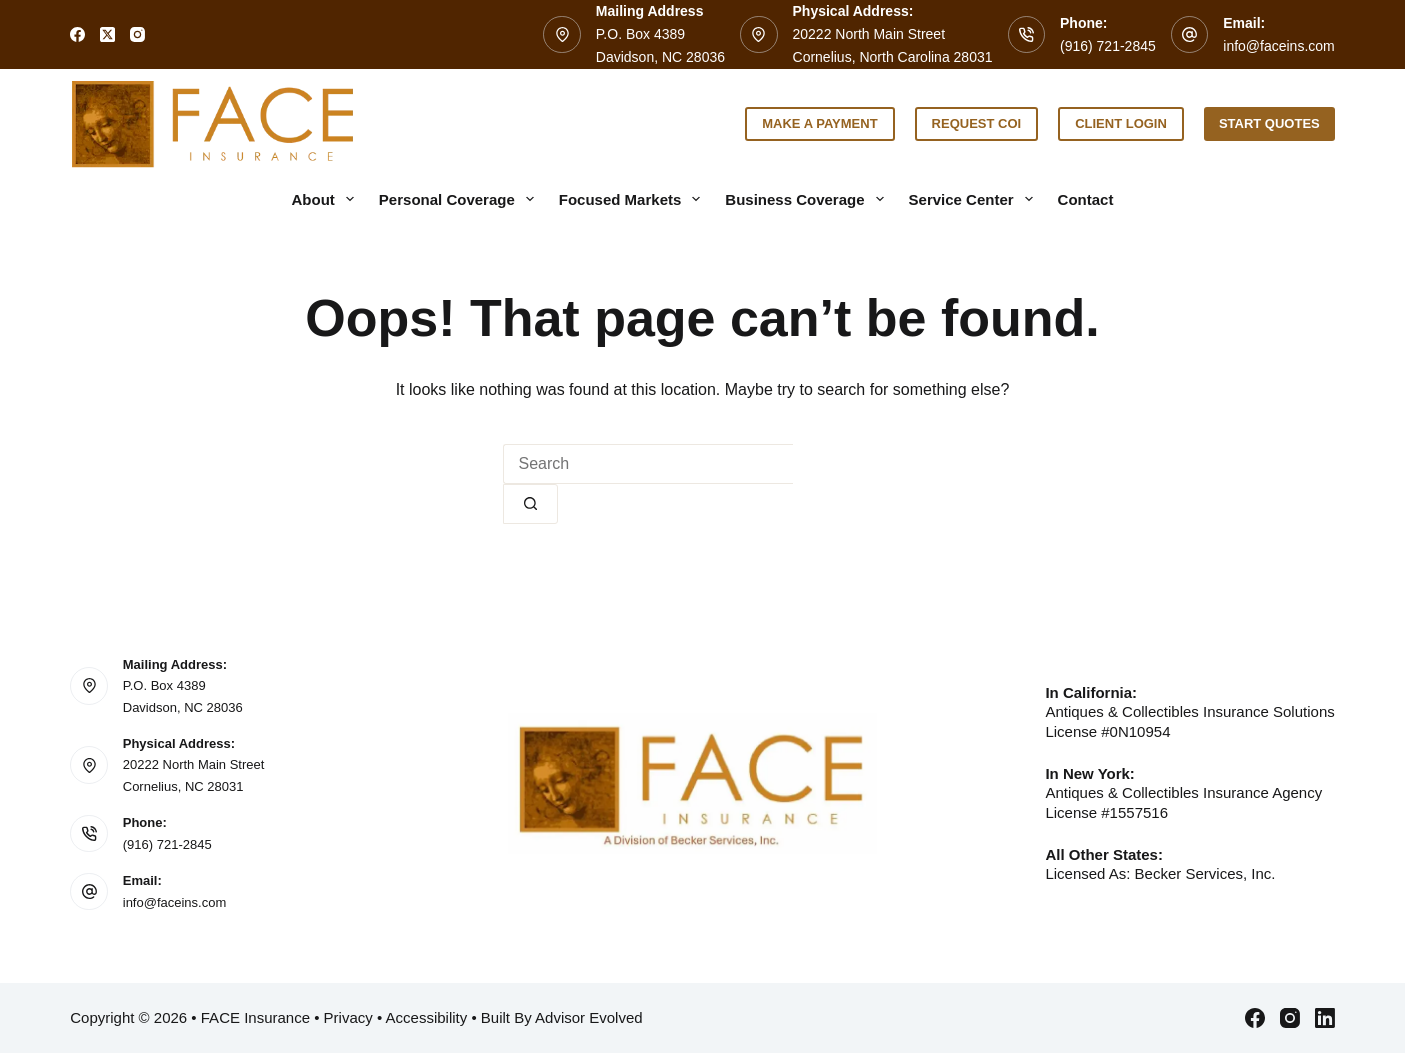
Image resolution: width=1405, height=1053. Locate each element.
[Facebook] (77, 34)
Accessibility (427, 1017)
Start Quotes (1269, 123)
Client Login (1121, 123)
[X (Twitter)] (107, 34)
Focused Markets (634, 199)
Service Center (975, 199)
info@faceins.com (1278, 46)
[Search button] (530, 504)
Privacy (348, 1017)
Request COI (977, 123)
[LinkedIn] (1325, 1018)
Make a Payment (819, 123)
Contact (1086, 199)
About (327, 199)
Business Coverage (808, 199)
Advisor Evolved (589, 1017)
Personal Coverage (460, 199)
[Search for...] (648, 464)
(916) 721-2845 (1108, 46)
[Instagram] (137, 34)
